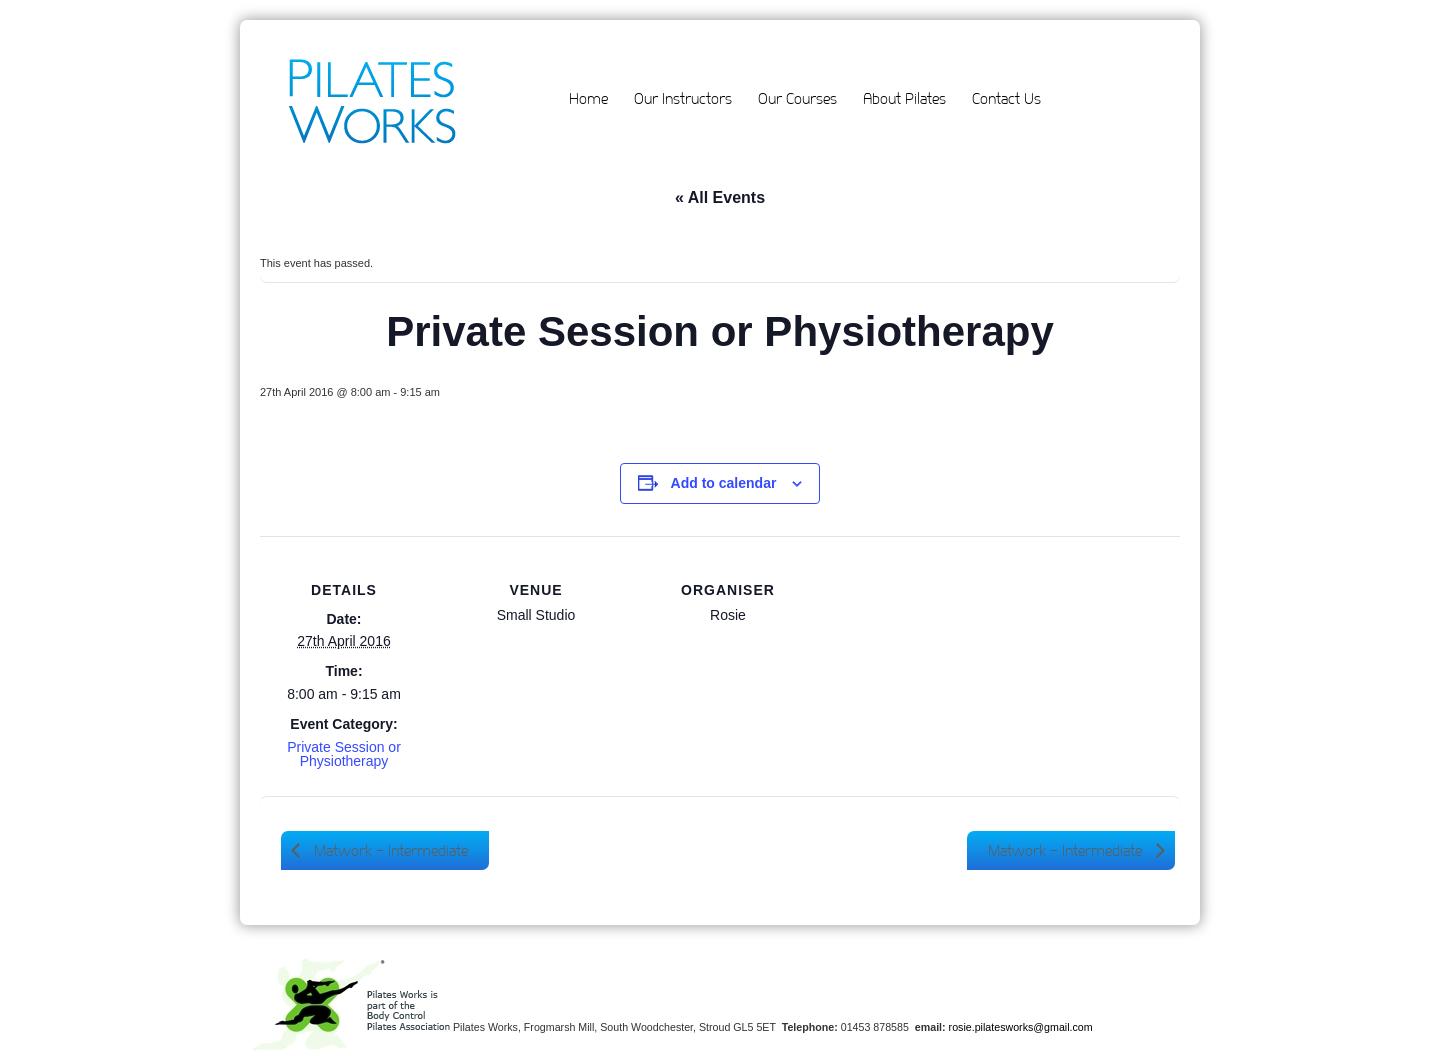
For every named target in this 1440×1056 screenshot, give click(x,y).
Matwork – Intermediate (389, 850)
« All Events (720, 197)
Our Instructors (683, 98)
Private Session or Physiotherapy (344, 754)
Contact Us (1006, 98)
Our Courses (797, 98)
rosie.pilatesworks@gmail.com (1021, 1027)
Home (588, 98)
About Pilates (904, 98)
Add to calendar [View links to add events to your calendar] (724, 483)
